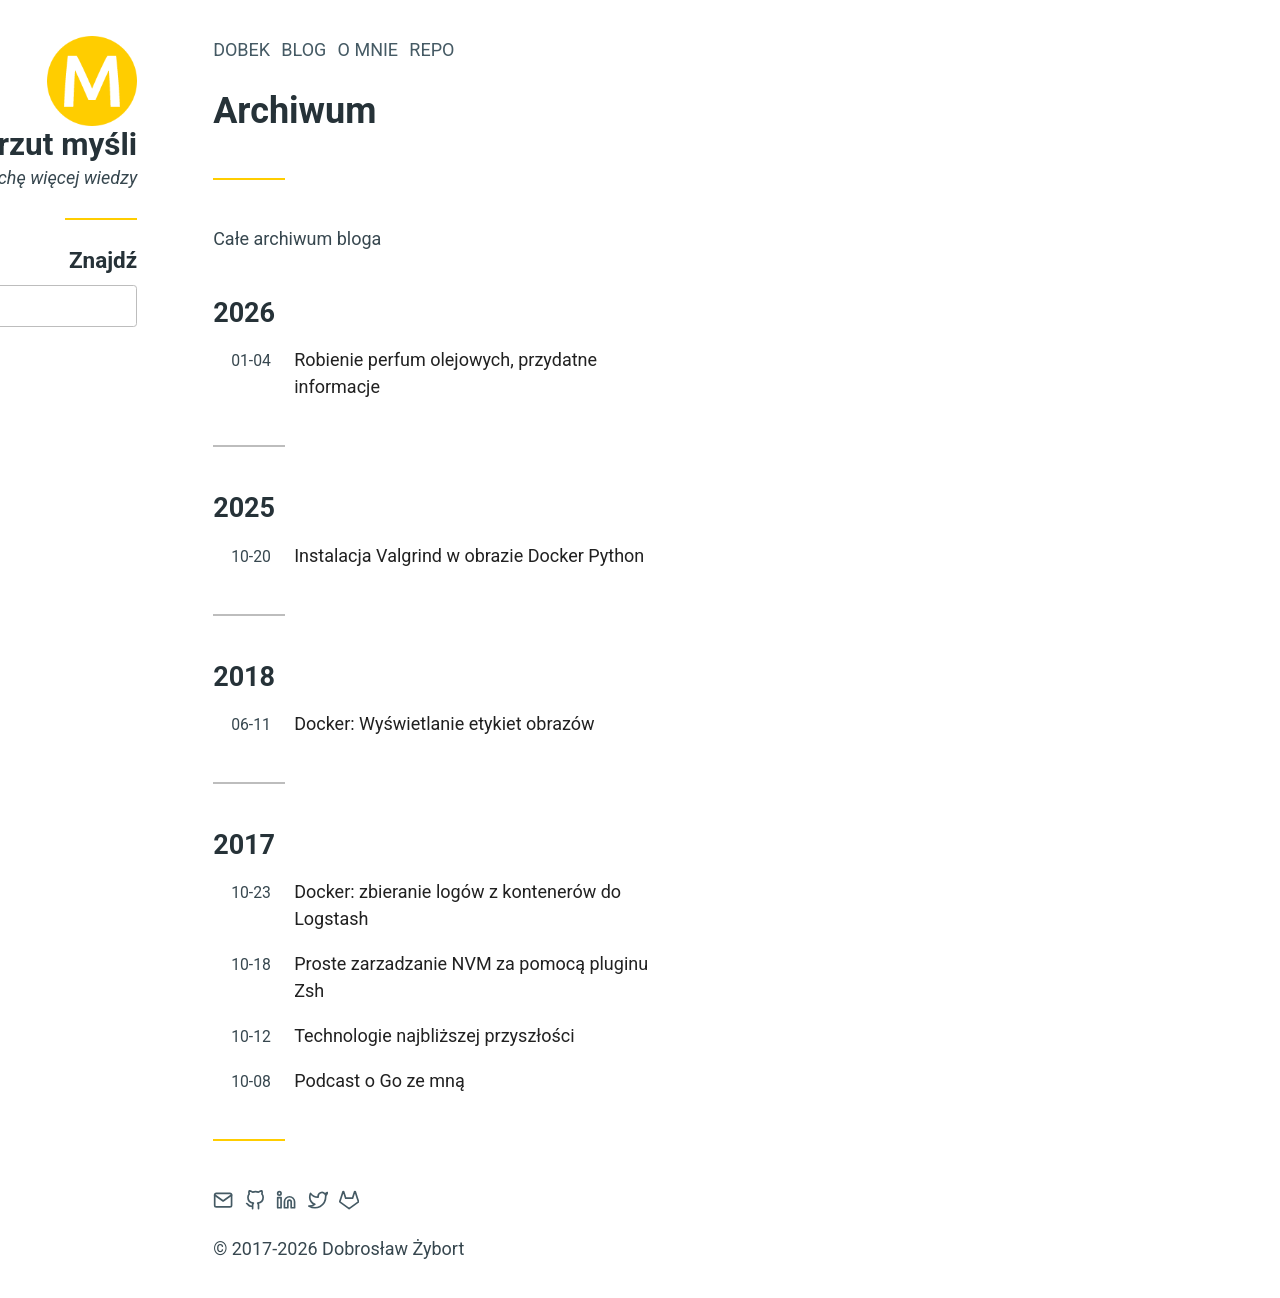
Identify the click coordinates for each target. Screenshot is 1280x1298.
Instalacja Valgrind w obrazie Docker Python (612, 555)
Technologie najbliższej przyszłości (577, 1035)
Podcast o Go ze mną (522, 1080)
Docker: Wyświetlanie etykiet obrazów (587, 723)
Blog (446, 49)
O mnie (510, 49)
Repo (574, 49)
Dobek (384, 49)
